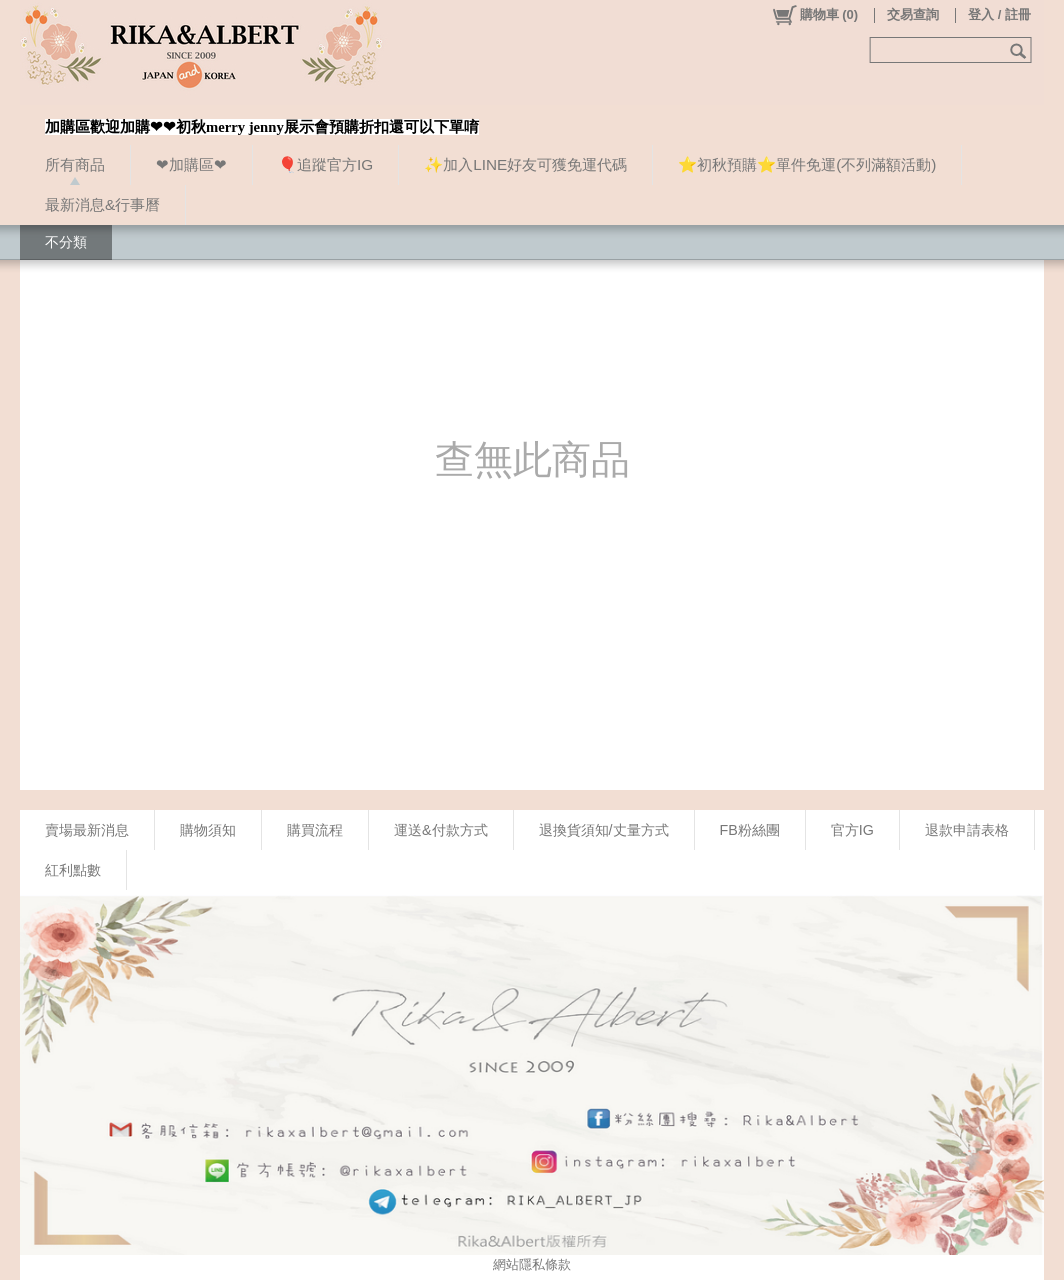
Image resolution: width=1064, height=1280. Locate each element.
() (814, 15)
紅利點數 (73, 870)
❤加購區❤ (191, 164)
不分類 (66, 242)
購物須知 (208, 830)
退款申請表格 (967, 830)
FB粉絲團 (750, 830)
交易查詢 (913, 14)
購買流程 (315, 830)
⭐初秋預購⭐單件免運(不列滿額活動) (807, 164)
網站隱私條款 (532, 1264)
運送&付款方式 (441, 830)
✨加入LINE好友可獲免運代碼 (525, 164)
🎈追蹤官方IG (325, 164)
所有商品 (75, 164)
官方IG (852, 830)
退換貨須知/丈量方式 (604, 830)
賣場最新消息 (87, 830)
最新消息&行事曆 (102, 204)
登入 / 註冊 (999, 14)
